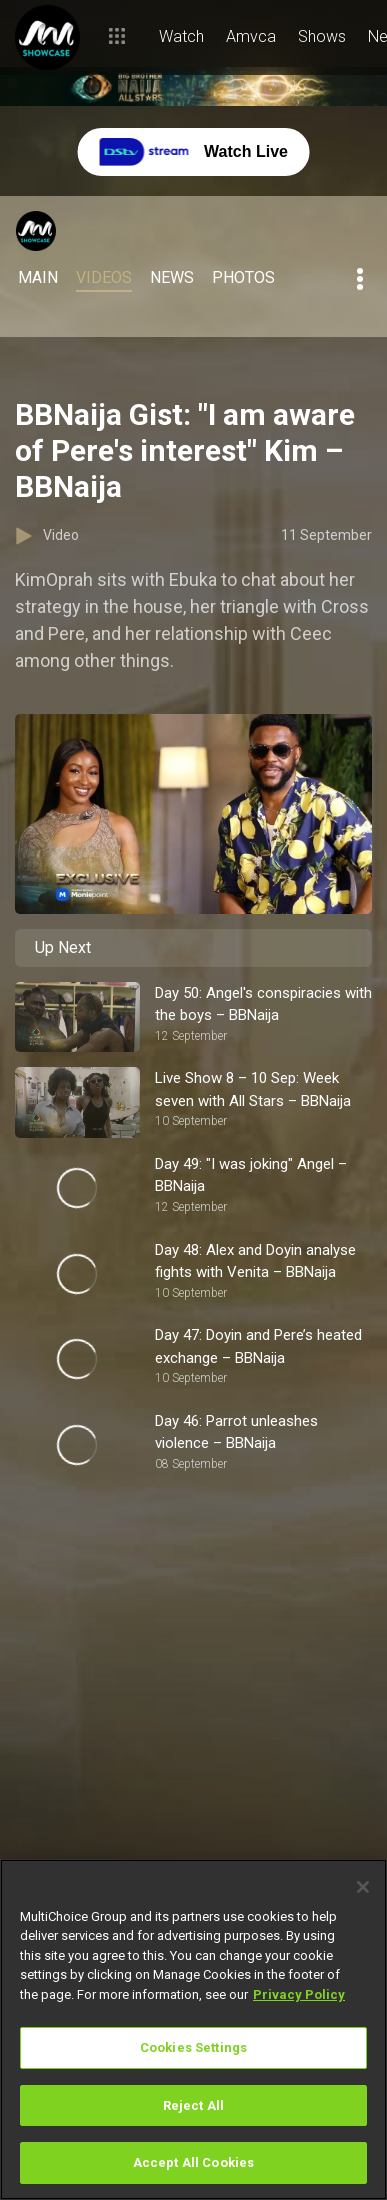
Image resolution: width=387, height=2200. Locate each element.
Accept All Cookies (193, 2162)
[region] (193, 2029)
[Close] (363, 1887)
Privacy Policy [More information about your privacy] (299, 1994)
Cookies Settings (193, 2047)
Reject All (193, 2105)
